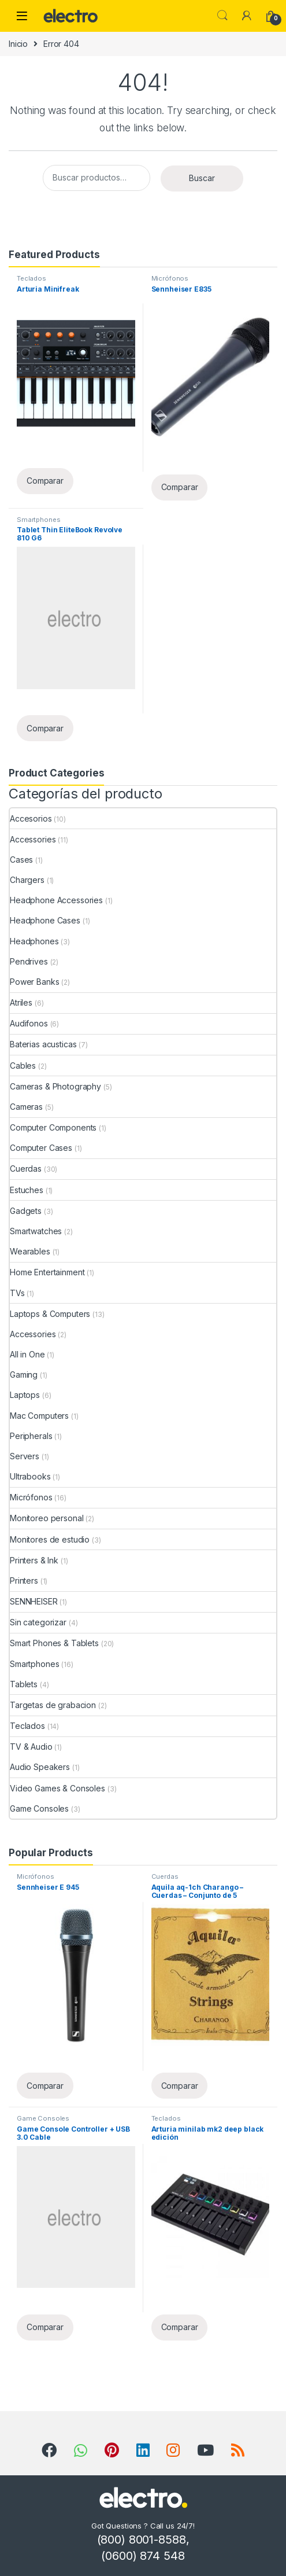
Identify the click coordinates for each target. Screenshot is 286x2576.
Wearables (30, 1251)
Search (222, 15)
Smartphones (38, 520)
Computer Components (53, 1127)
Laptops (25, 1395)
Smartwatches (36, 1231)
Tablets (24, 1684)
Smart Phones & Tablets (54, 1643)
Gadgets (26, 1211)
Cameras (26, 1107)
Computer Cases (41, 1148)
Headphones (34, 941)
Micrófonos (170, 278)
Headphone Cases (45, 920)
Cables (23, 1065)
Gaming (24, 1374)
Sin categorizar (38, 1622)
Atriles (21, 1002)
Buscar (202, 178)
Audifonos (29, 1023)
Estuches (26, 1190)
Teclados (31, 278)
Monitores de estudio (50, 1539)
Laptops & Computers (50, 1314)
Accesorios (31, 818)
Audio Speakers (40, 1767)
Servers (24, 1456)
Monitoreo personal (46, 1518)
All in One (27, 1354)
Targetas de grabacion (53, 1705)
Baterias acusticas (43, 1044)
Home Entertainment (47, 1272)
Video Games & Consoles (57, 1788)
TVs (17, 1293)
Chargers (27, 880)
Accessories (32, 839)
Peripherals (31, 1436)
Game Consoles (39, 1808)
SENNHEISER (34, 1601)
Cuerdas (26, 1168)
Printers (24, 1580)
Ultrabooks (30, 1476)
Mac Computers (39, 1416)
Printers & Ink (34, 1560)
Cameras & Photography (55, 1086)
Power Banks (34, 982)
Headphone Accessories (56, 900)
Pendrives (29, 961)
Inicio (18, 44)
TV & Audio (31, 1746)
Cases (21, 859)
